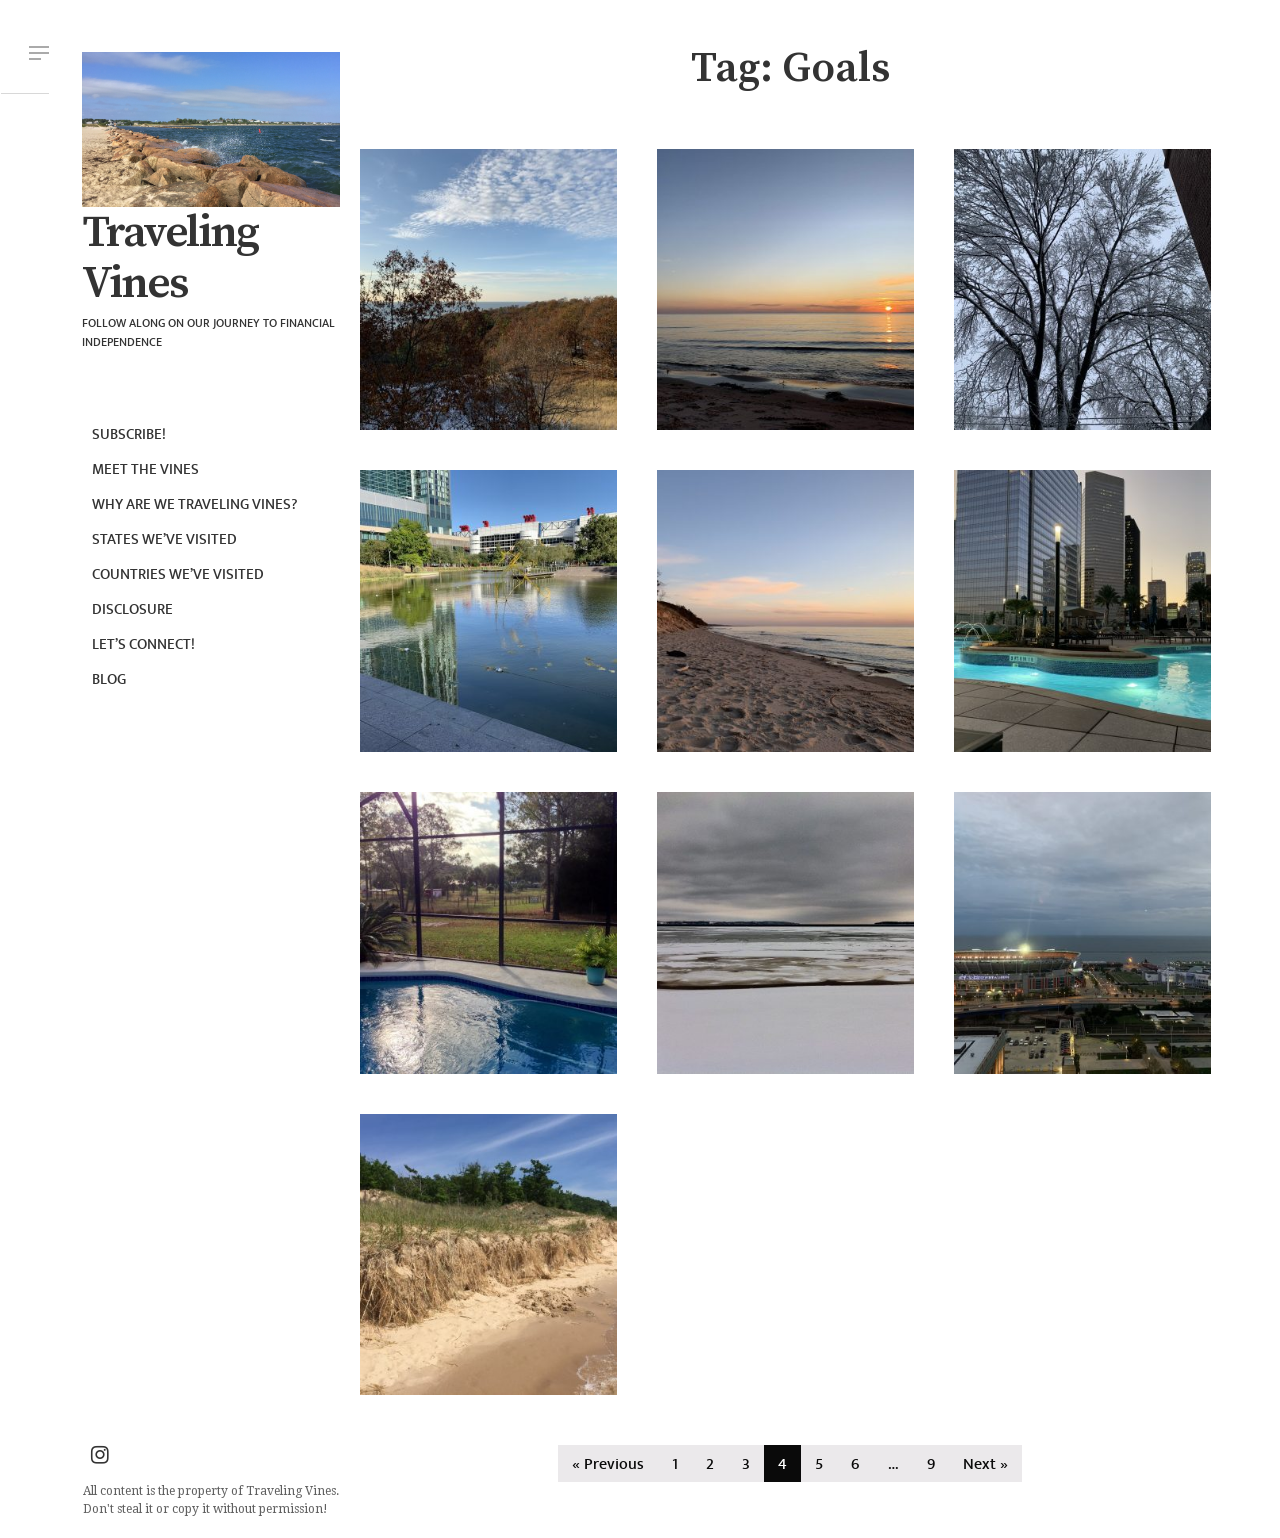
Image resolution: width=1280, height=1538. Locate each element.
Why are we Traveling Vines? (195, 504)
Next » (985, 1464)
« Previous (608, 1464)
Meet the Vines (145, 469)
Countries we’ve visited (178, 574)
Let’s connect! (143, 644)
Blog (109, 679)
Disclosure (132, 609)
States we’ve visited (164, 539)
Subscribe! (129, 434)
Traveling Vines (170, 258)
